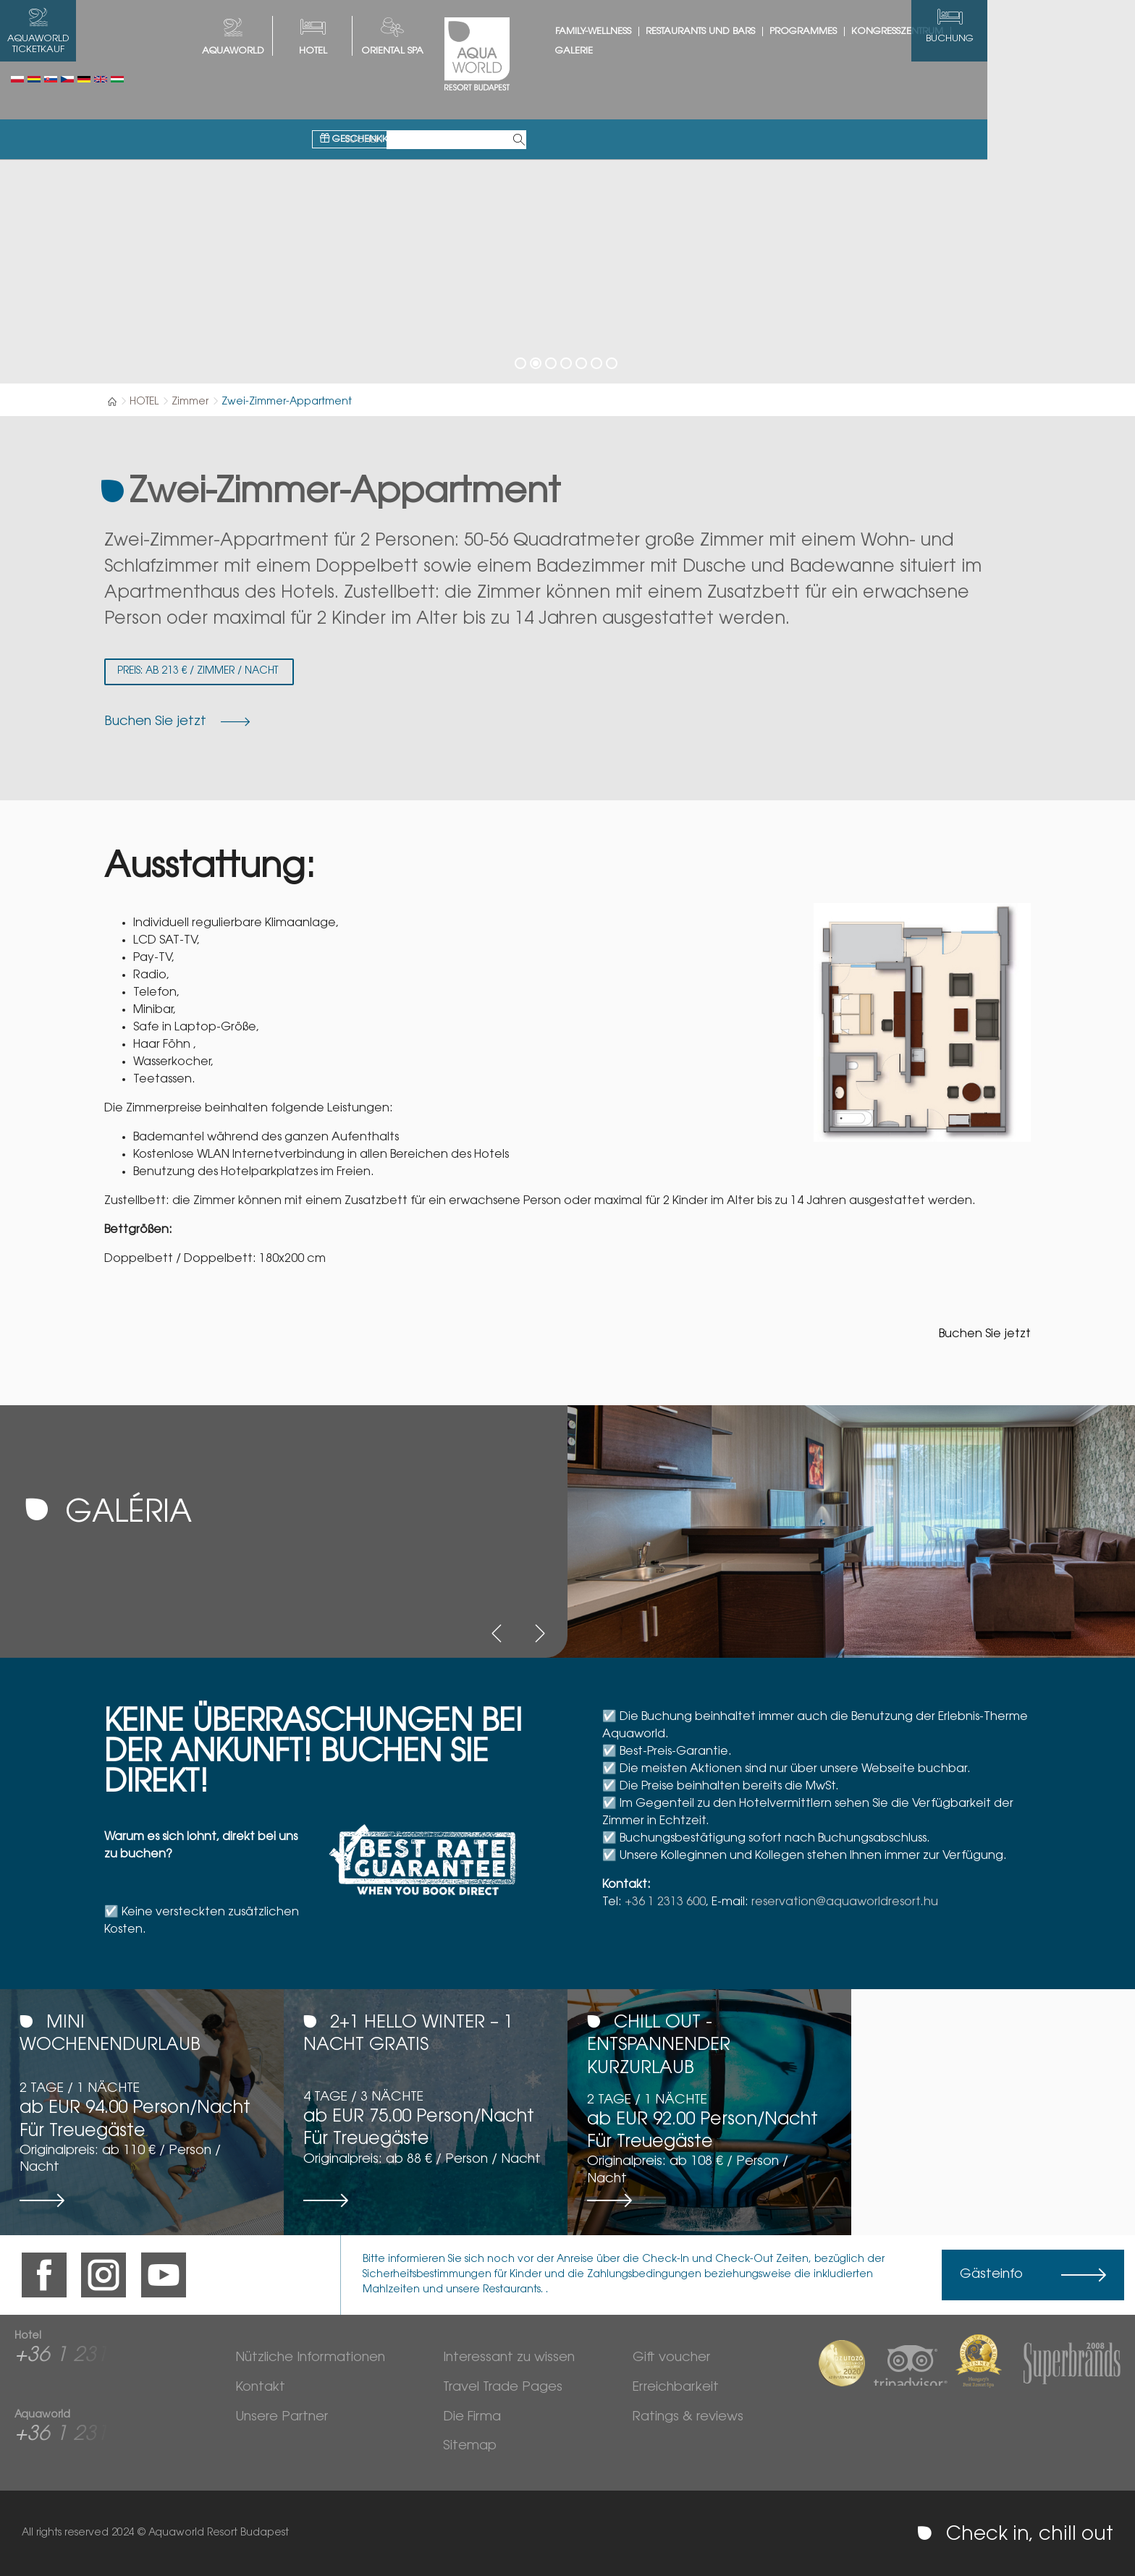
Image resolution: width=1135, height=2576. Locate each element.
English (100, 79)
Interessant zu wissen (509, 2358)
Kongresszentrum (971, 31)
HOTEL (387, 51)
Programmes (877, 31)
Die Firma (472, 2417)
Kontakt (260, 2387)
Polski (17, 79)
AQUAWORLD (307, 51)
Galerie (648, 51)
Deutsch (83, 79)
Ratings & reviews (688, 2417)
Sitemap (470, 2446)
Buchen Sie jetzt (985, 1334)
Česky (67, 79)
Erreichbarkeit (676, 2387)
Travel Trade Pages (502, 2387)
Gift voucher (671, 2358)
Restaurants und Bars (774, 31)
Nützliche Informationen (310, 2358)
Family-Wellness (667, 31)
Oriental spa (466, 51)
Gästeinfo (991, 2274)
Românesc (34, 79)
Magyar (117, 79)
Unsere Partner (281, 2417)
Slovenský (50, 79)
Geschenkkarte (439, 80)
